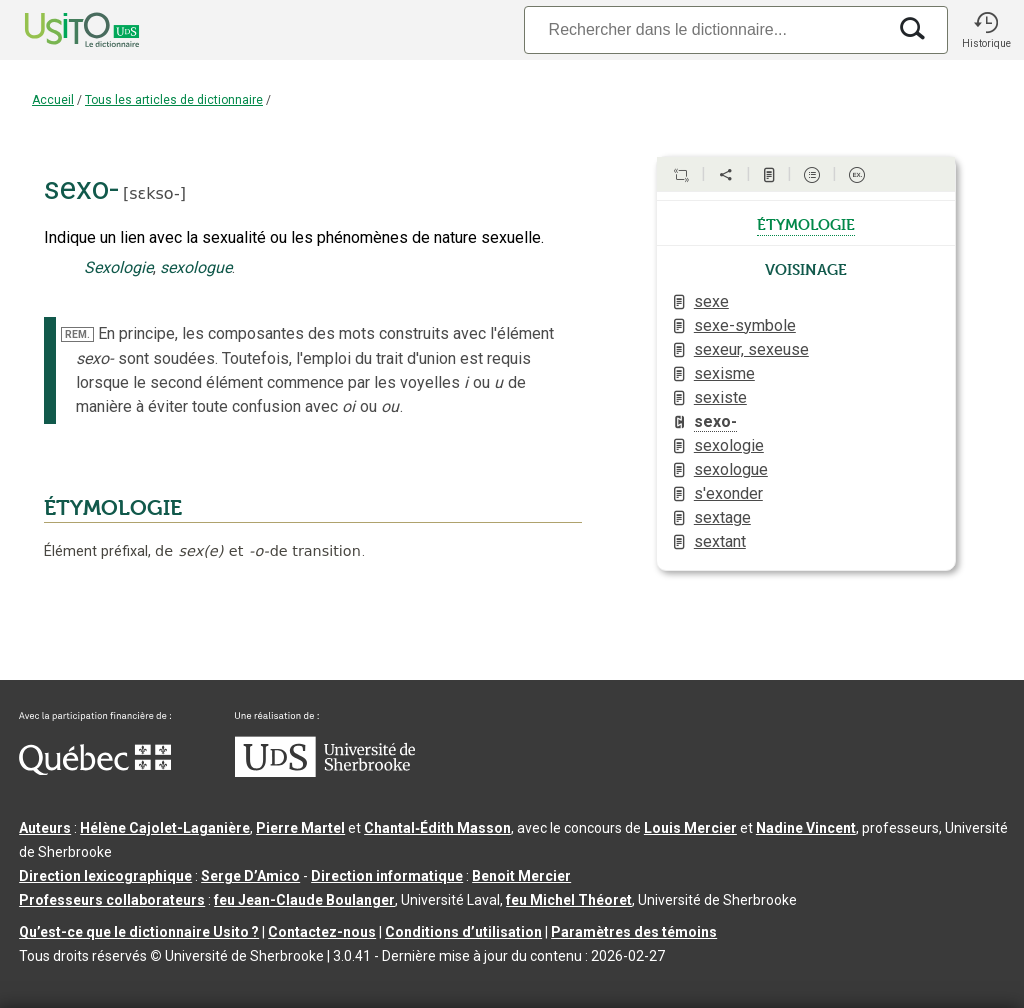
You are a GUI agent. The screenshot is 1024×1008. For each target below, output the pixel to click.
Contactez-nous (322, 932)
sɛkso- (154, 193)
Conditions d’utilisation (463, 932)
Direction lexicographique (105, 876)
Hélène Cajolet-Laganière (165, 828)
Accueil (53, 100)
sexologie (729, 445)
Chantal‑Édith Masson (437, 828)
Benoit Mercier (521, 876)
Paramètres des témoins (634, 932)
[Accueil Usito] (60, 30)
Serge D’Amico (250, 876)
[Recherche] (705, 29)
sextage (722, 517)
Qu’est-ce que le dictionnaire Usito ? (139, 932)
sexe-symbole (745, 325)
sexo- (715, 421)
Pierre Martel (300, 828)
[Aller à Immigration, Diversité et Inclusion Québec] (95, 770)
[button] (986, 30)
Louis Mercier (690, 828)
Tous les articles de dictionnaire (174, 100)
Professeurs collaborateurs (112, 900)
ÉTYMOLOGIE (113, 508)
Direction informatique (387, 876)
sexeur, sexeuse (751, 349)
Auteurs (45, 828)
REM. (77, 334)
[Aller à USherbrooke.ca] (325, 772)
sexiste (720, 397)
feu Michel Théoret (569, 900)
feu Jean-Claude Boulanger (304, 900)
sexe (711, 301)
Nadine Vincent (806, 828)
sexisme (724, 373)
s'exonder (728, 493)
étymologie (806, 223)
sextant (720, 541)
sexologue (731, 469)
